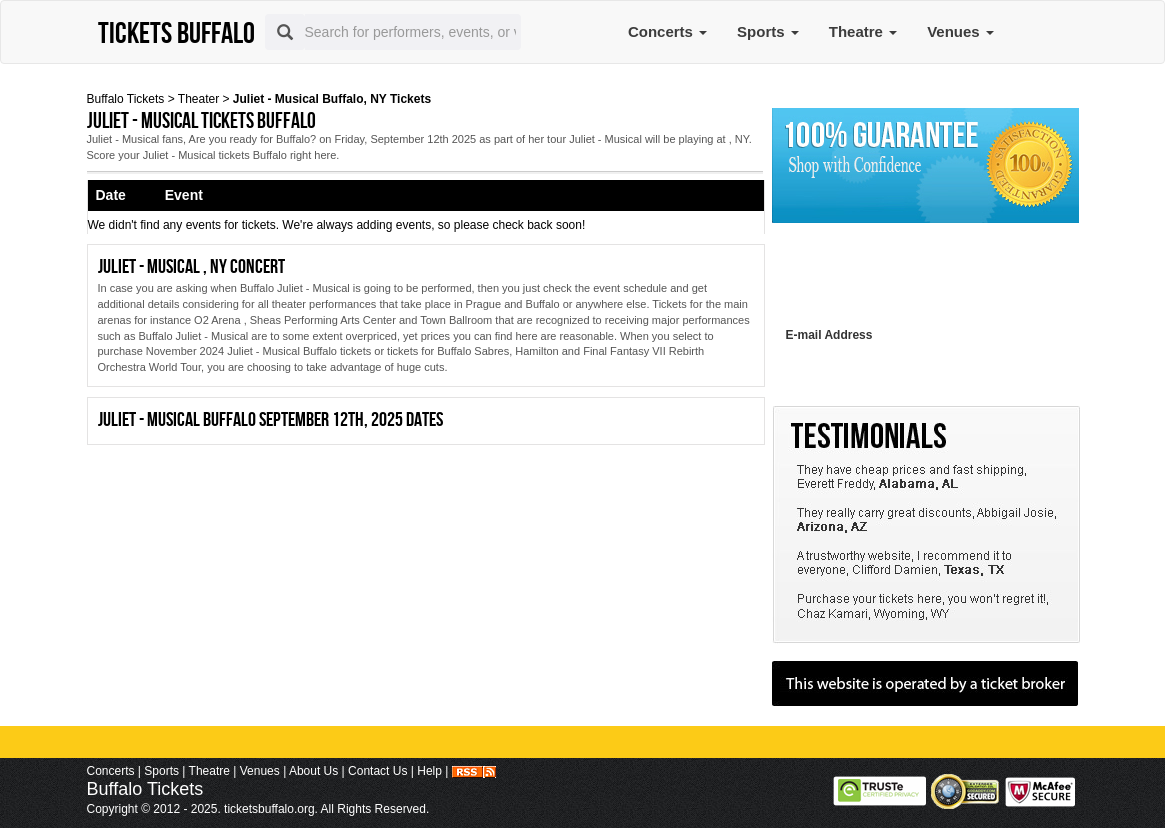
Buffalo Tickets (126, 99)
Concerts (667, 31)
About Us (313, 771)
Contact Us (377, 771)
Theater (198, 99)
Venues (960, 31)
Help (429, 771)
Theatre (863, 31)
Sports (768, 31)
